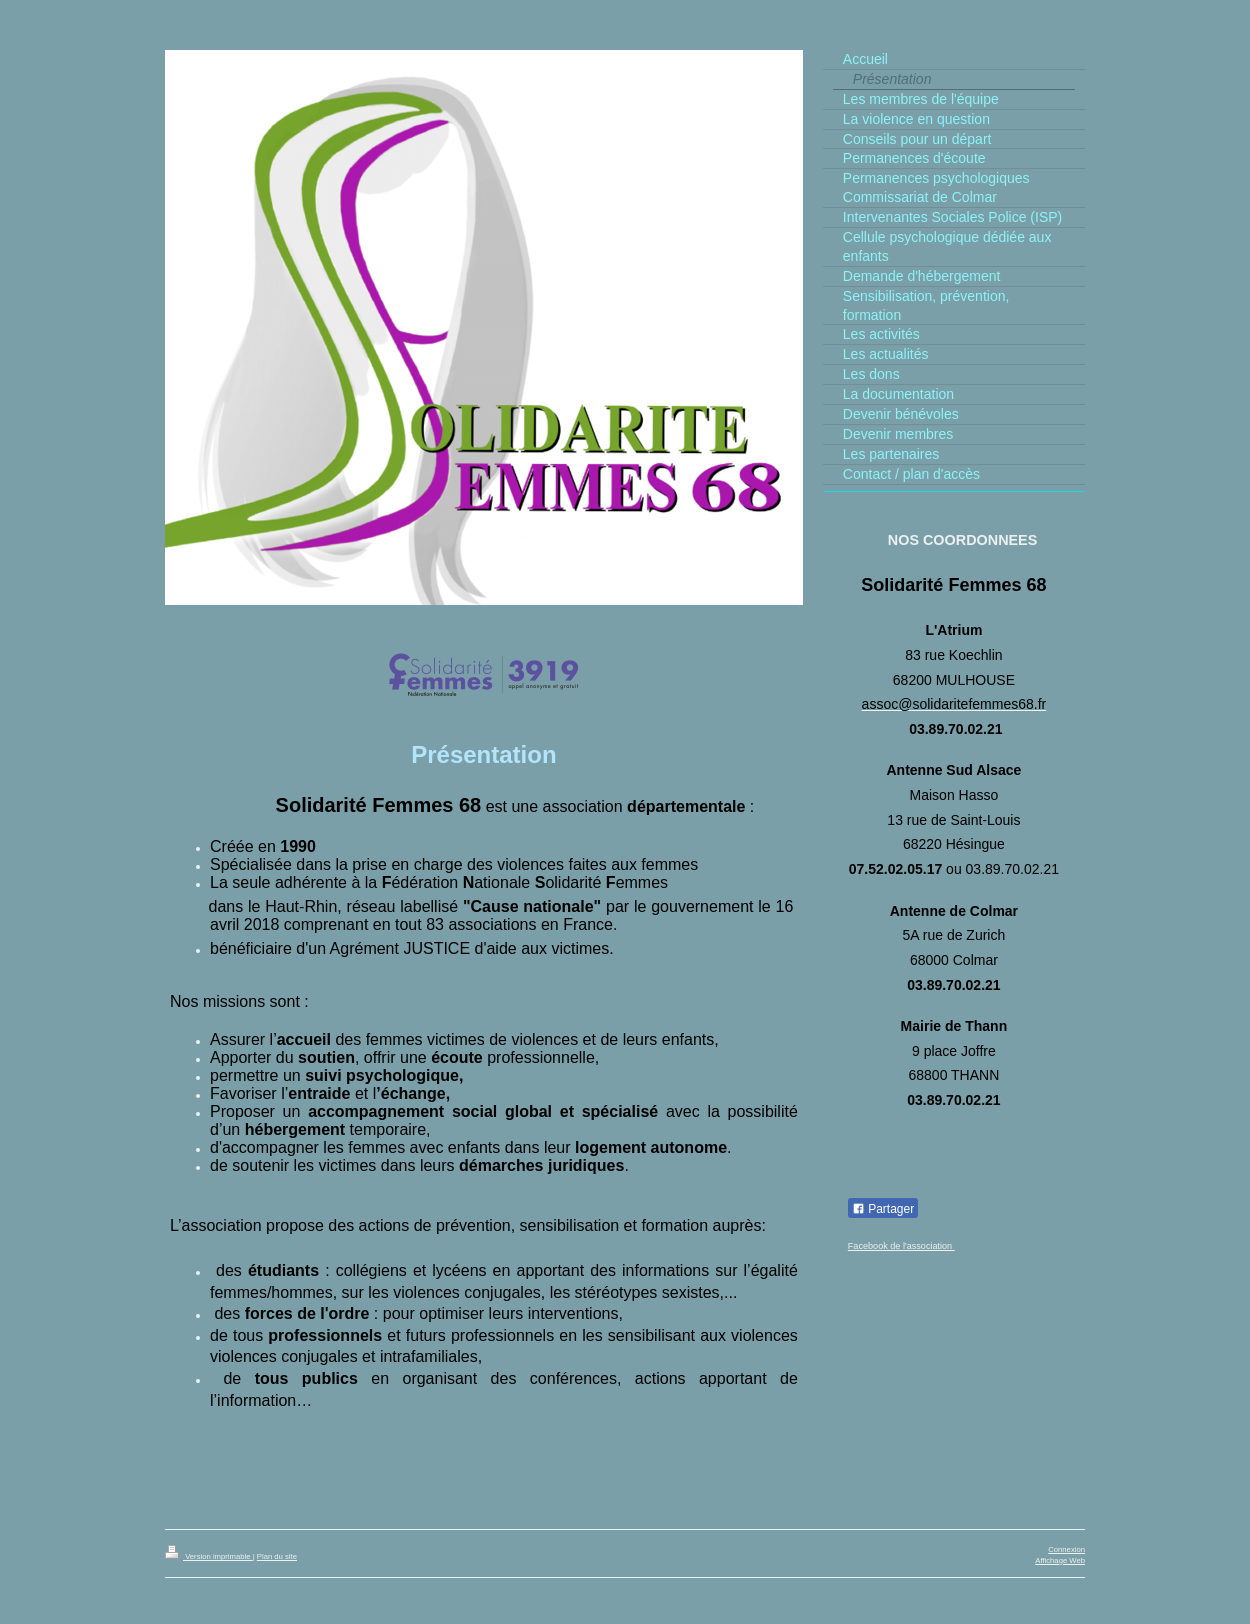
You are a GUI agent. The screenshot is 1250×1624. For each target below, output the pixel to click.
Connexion (1066, 1549)
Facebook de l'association (901, 1246)
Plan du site (277, 1556)
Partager (883, 1209)
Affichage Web (1060, 1560)
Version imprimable (209, 1556)
